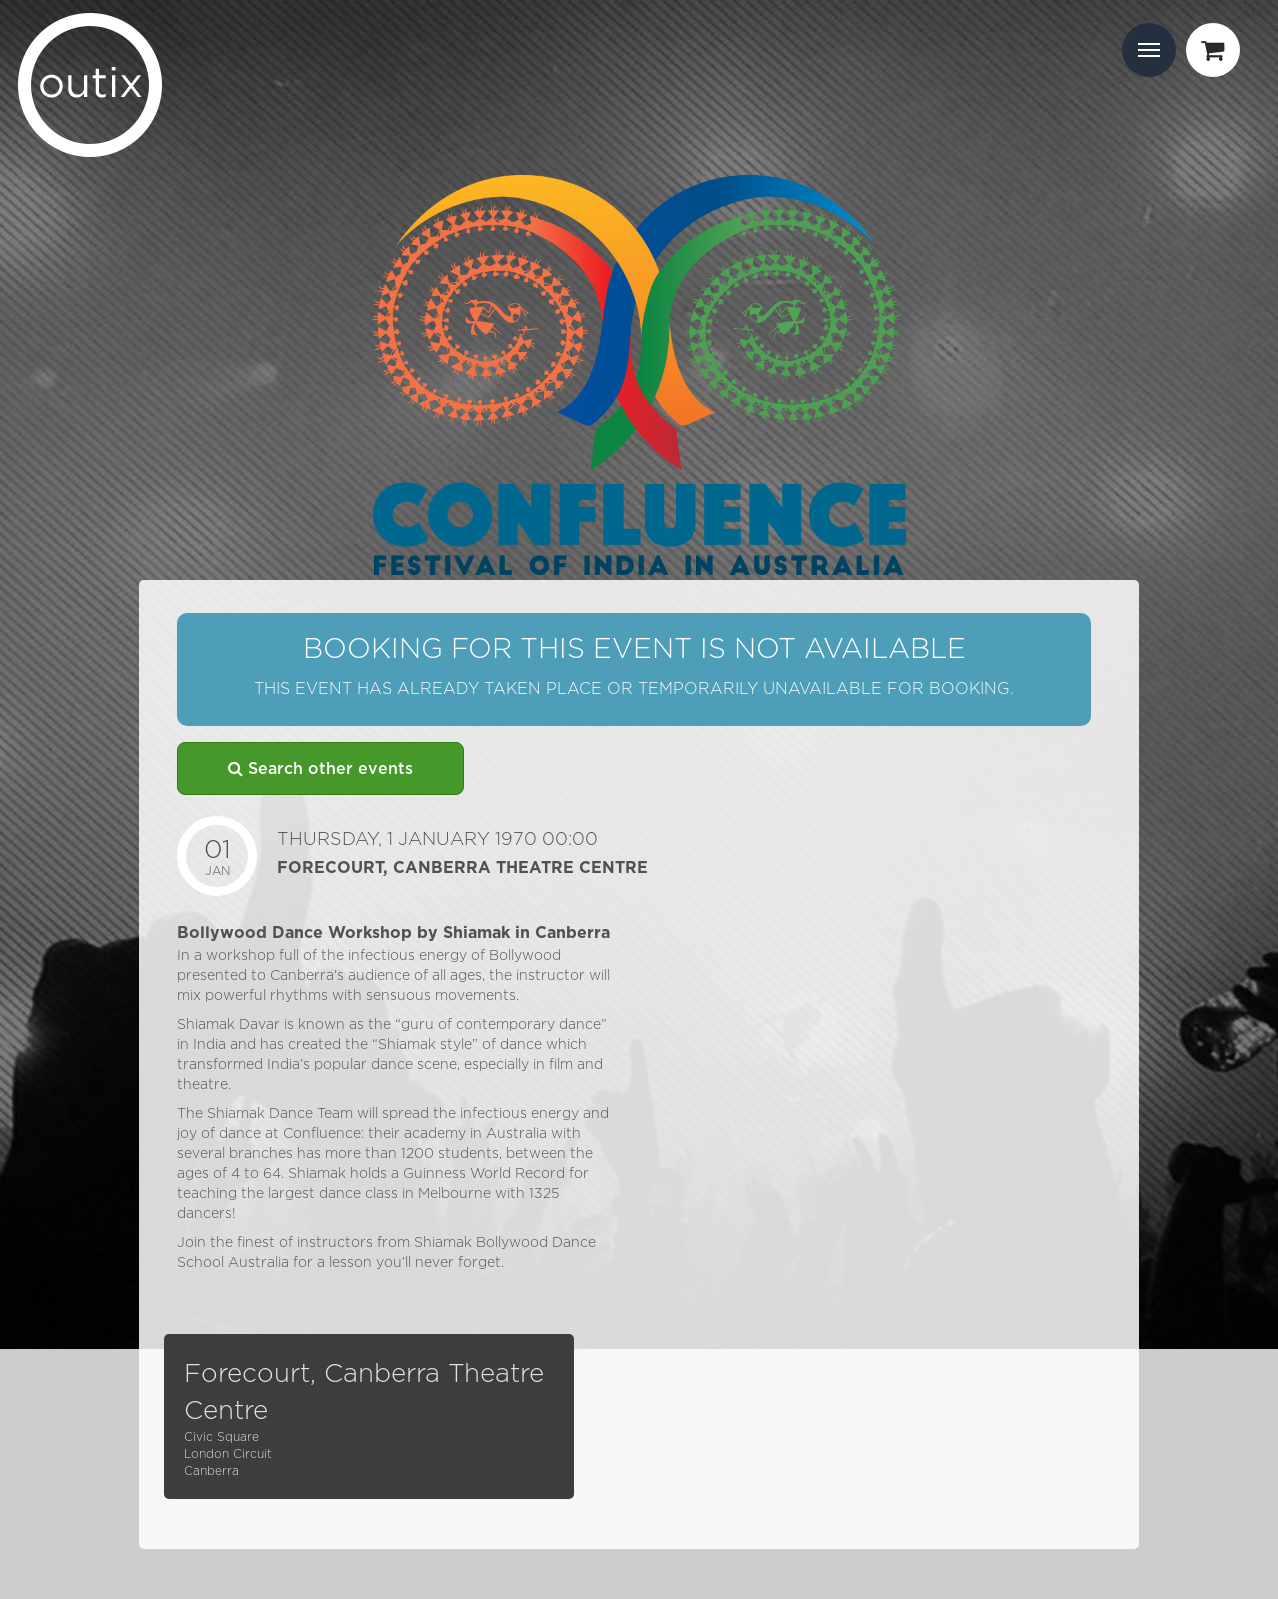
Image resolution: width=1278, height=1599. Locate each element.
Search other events (320, 768)
